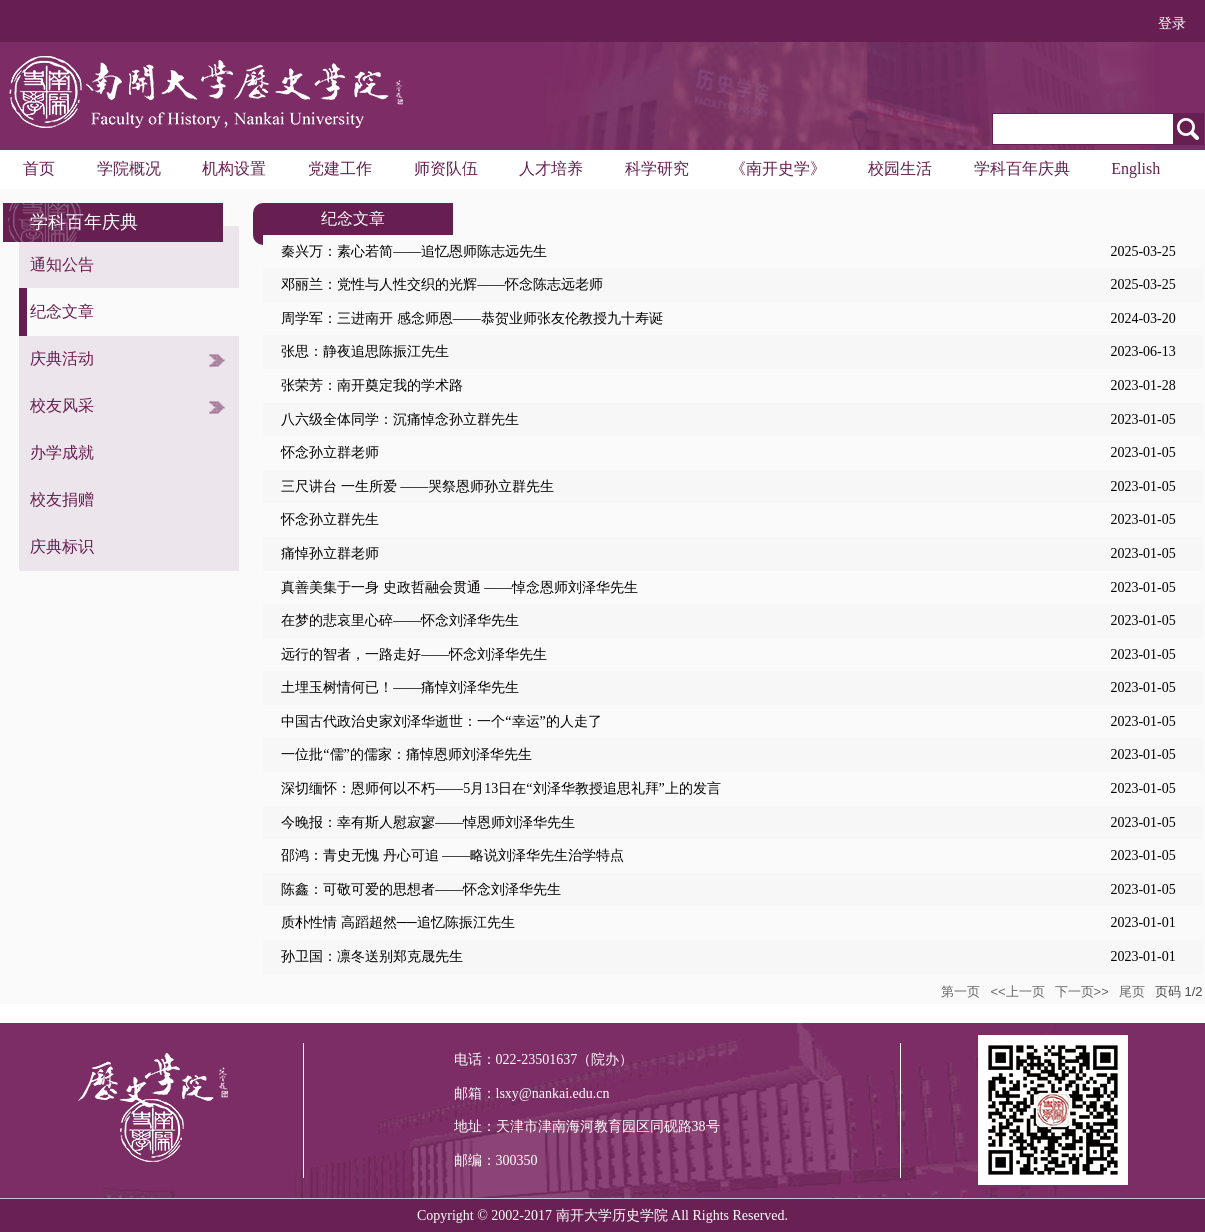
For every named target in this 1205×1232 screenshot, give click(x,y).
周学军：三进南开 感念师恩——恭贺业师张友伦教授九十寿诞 (472, 318)
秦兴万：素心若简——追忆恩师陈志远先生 (414, 251)
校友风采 (62, 405)
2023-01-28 (1142, 385)
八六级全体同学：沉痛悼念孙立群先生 (400, 419)
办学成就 (62, 452)
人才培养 (551, 168)
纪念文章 (62, 311)
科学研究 (657, 168)
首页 (39, 168)
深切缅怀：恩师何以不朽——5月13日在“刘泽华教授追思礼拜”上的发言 (500, 788)
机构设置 (234, 168)
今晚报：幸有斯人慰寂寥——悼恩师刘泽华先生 (428, 822)
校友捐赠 (62, 499)
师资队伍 (446, 168)
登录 (1172, 23)
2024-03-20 (1142, 318)
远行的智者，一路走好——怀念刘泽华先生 (414, 654)
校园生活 (900, 168)
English (1135, 168)
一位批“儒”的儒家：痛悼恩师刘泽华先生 (406, 754)
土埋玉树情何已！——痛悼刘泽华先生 (400, 687)
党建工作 (340, 168)
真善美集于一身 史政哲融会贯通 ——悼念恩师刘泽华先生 (459, 587)
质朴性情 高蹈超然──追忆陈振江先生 (397, 922)
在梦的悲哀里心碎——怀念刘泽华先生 (400, 620)
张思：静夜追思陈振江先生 (365, 351)
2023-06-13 (1142, 351)
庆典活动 (62, 358)
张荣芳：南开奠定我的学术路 (372, 385)
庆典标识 (62, 546)
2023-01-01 (1142, 922)
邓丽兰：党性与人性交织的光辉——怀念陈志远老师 (442, 284)
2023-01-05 (1142, 419)
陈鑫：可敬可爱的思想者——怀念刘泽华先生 (421, 889)
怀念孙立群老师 (330, 452)
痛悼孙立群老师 (330, 553)
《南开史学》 (778, 168)
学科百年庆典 (1022, 168)
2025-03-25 (1142, 251)
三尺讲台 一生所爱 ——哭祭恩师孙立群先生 (417, 486)
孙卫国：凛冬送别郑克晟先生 (372, 956)
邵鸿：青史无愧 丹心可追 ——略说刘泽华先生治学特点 (452, 855)
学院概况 (129, 168)
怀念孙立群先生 (330, 519)
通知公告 (62, 264)
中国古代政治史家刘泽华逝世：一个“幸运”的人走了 (441, 721)
